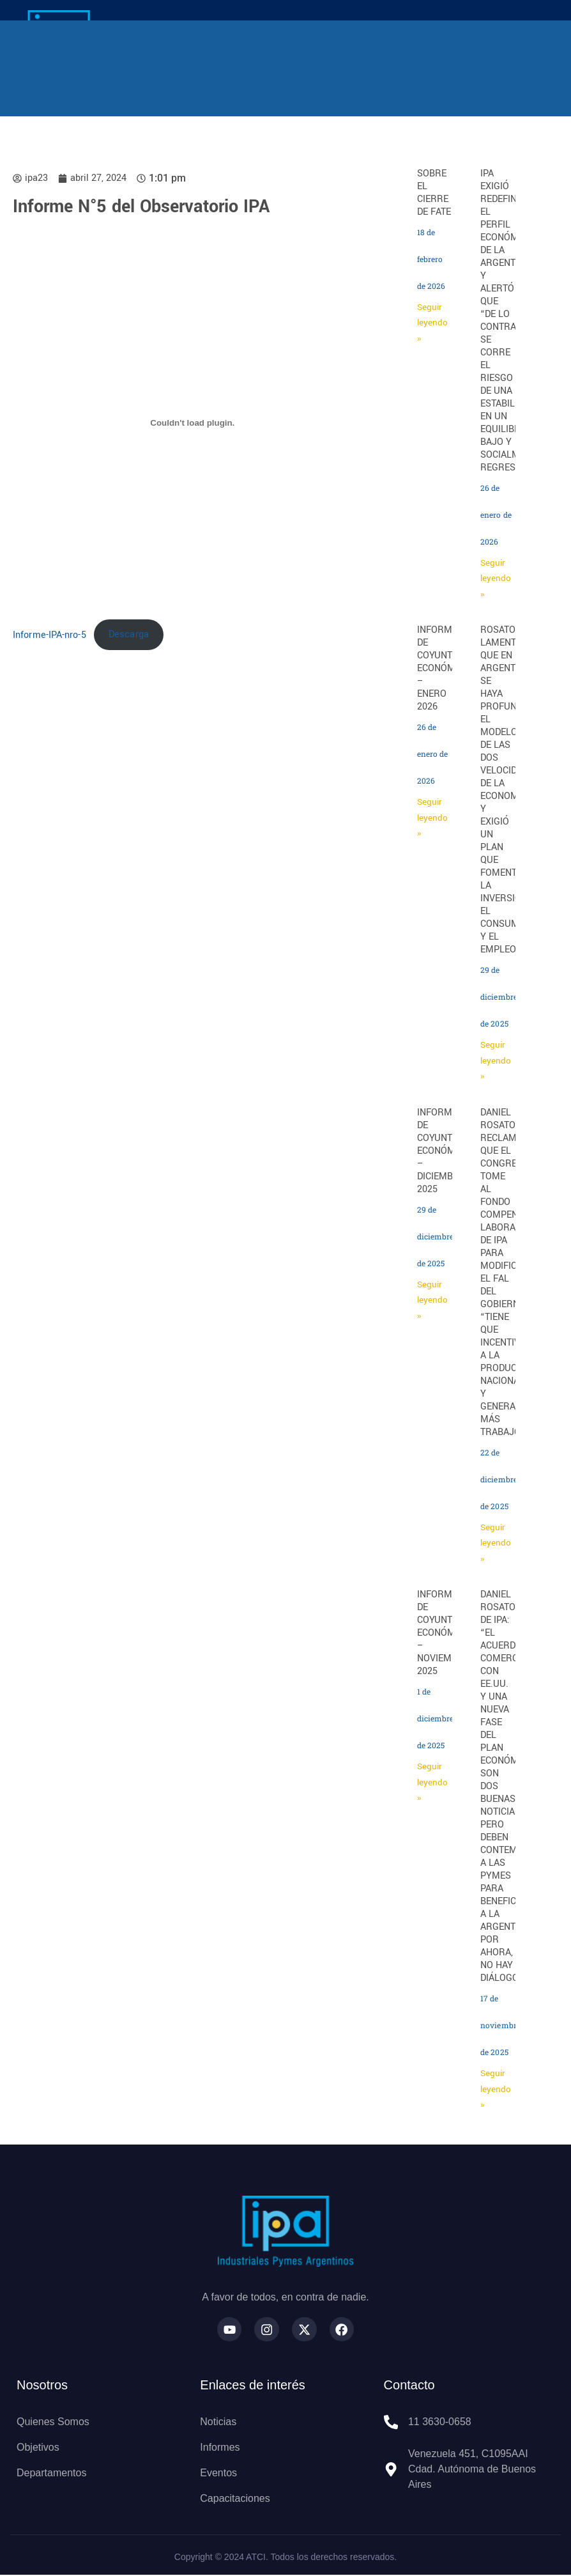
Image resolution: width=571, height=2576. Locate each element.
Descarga (129, 634)
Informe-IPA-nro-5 (49, 634)
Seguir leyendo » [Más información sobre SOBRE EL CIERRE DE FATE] (432, 323)
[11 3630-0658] (391, 2423)
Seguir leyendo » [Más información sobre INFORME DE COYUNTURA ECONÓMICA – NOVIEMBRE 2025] (432, 1782)
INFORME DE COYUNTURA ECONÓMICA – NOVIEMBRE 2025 (444, 1633)
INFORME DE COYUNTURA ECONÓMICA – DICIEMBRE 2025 (444, 1151)
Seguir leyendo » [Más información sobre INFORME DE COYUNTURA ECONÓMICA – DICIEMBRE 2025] (432, 1300)
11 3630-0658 (439, 2422)
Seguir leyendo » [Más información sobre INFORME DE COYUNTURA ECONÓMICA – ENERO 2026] (432, 817)
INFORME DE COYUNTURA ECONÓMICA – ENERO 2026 (444, 668)
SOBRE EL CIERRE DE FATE (434, 193)
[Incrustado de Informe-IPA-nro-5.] (192, 423)
